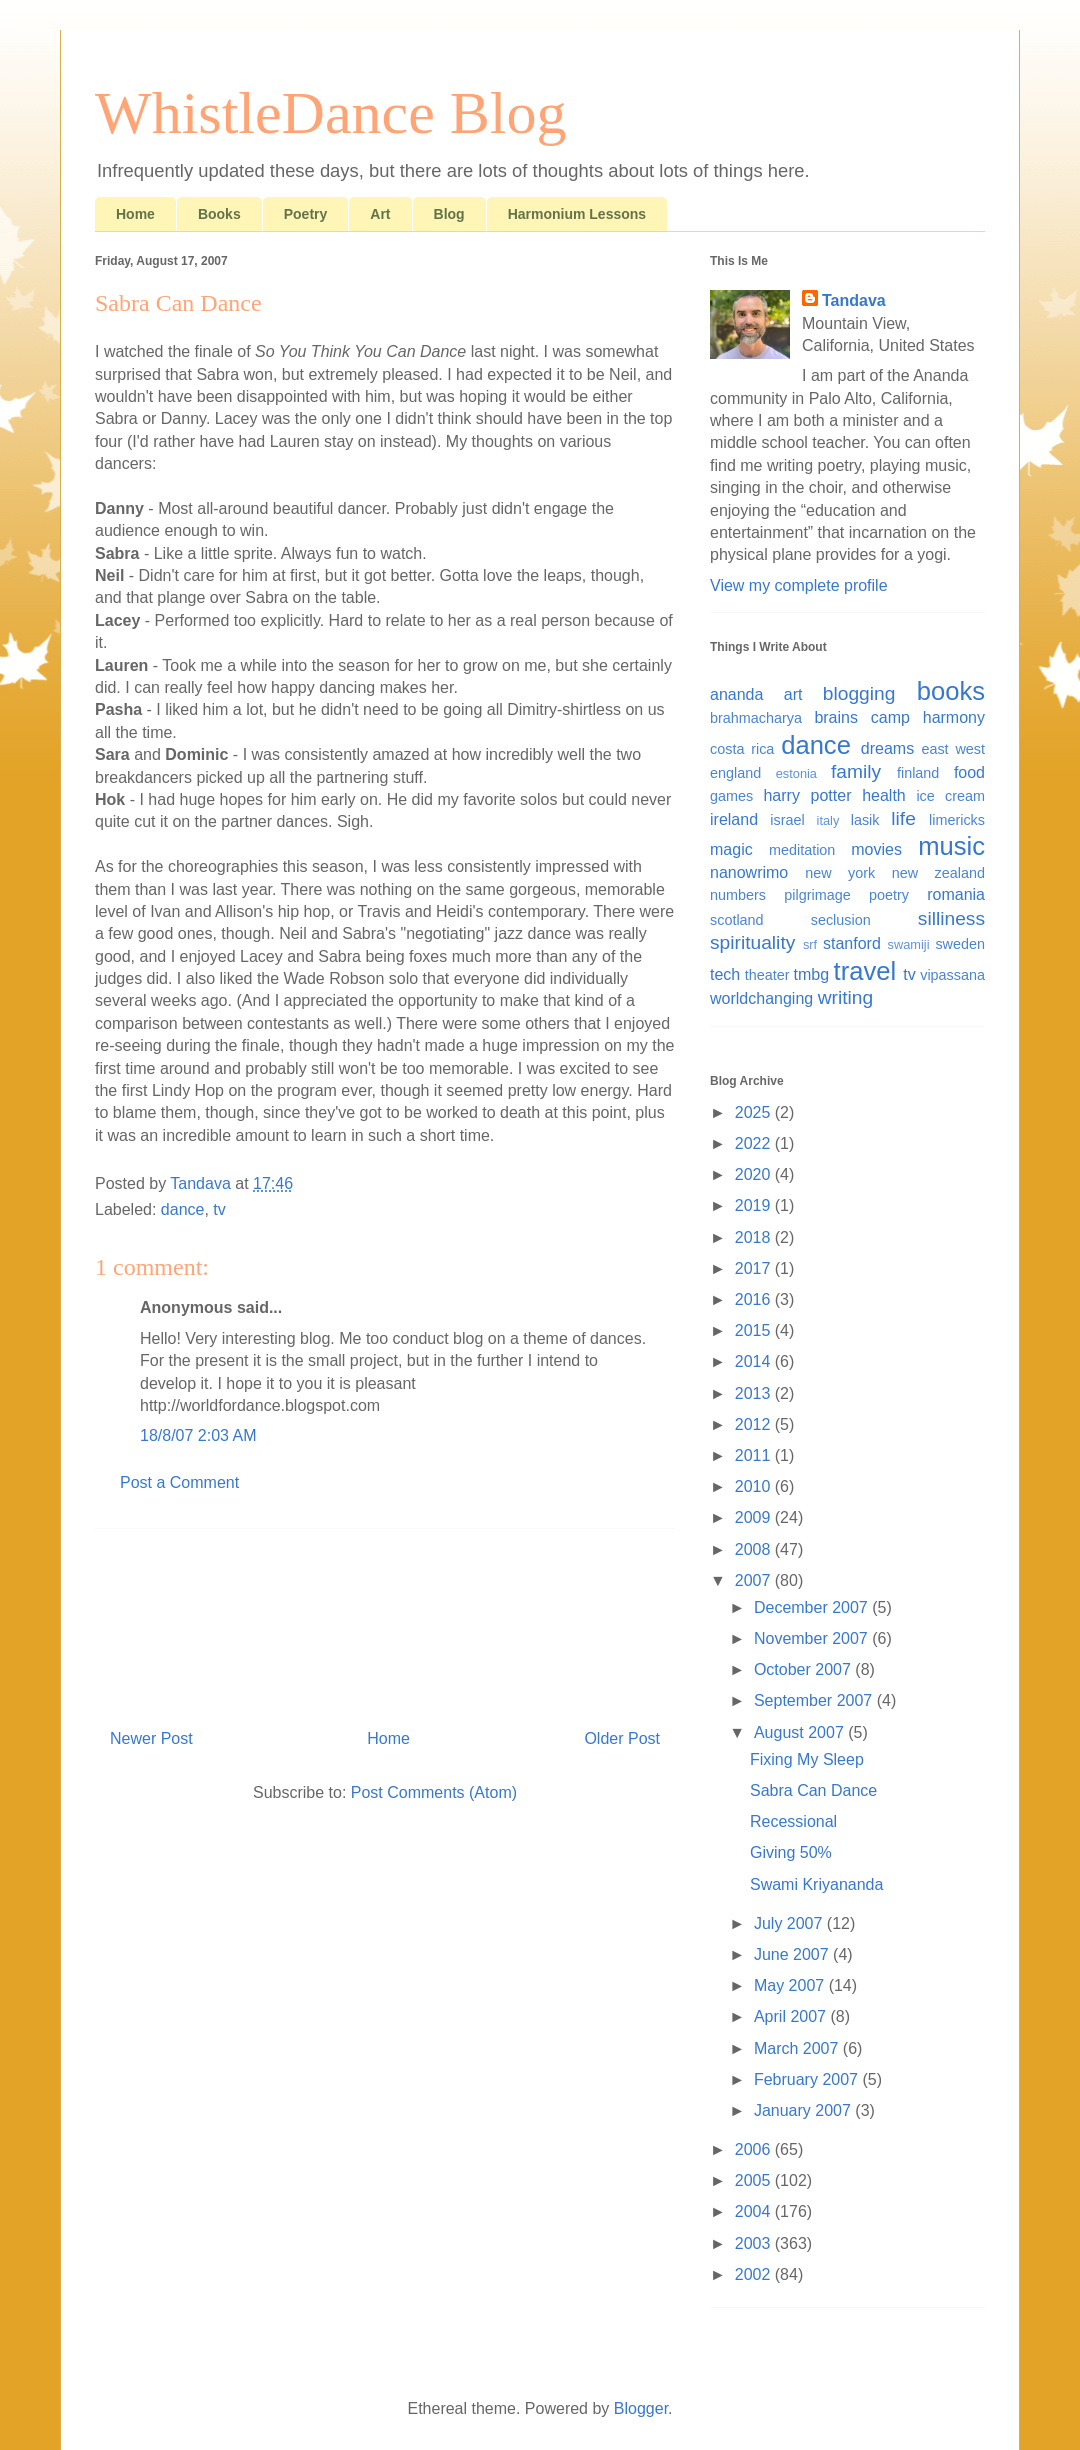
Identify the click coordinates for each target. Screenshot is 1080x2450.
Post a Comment (179, 1482)
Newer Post (151, 1738)
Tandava (854, 300)
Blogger (641, 2408)
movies (876, 849)
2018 (755, 1237)
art (793, 694)
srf (810, 944)
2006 (755, 2149)
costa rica (742, 749)
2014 (755, 1361)
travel (865, 971)
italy (828, 820)
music (951, 846)
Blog (449, 214)
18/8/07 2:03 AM (198, 1435)
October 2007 (804, 1669)
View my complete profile (799, 585)
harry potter (807, 795)
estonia (796, 773)
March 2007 (798, 2048)
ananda (736, 694)
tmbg (812, 974)
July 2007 (790, 1923)
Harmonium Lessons (577, 214)
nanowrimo (749, 872)
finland (918, 773)
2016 (755, 1299)
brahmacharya (756, 718)
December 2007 (813, 1607)
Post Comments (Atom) (434, 1792)
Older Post (622, 1738)
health (884, 795)
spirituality (752, 942)
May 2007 (791, 1985)
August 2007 (801, 1732)
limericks (957, 820)
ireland (734, 819)
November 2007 (813, 1638)
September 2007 (815, 1700)
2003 (755, 2243)
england (735, 773)
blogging (859, 693)
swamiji (909, 944)
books (951, 691)
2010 (755, 1486)
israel (787, 820)
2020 (755, 1174)
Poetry (306, 214)
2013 (755, 1393)
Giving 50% (791, 1852)
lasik (865, 820)
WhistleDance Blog (331, 113)
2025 (755, 1112)
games (731, 796)
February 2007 (808, 2079)
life (903, 818)
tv (219, 1209)
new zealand (938, 873)
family (856, 771)
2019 (755, 1205)
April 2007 (792, 2016)
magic (731, 849)
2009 (755, 1517)
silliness (951, 918)
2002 (755, 2274)
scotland (737, 920)
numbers (738, 895)
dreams (887, 748)
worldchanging (761, 998)
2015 (755, 1330)
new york (840, 873)
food (969, 772)
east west (953, 749)
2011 (755, 1455)
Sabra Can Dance (813, 1790)
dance (183, 1209)
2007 (755, 1580)
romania (956, 894)
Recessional (793, 1821)
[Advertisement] (385, 1621)
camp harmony (928, 717)
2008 (755, 1549)
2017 (755, 1268)
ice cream (950, 796)
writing (845, 997)
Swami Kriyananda (816, 1884)
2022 (755, 1143)
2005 (755, 2180)
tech (725, 974)
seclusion (841, 920)
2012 (755, 1424)
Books (219, 214)
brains (836, 717)
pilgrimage (817, 895)
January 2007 (804, 2110)
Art (380, 214)
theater (767, 975)
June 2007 (793, 1954)
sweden (960, 944)
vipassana (952, 975)
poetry (889, 895)
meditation (802, 850)
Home (135, 214)
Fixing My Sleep (807, 1759)
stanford (852, 943)
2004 (755, 2211)
